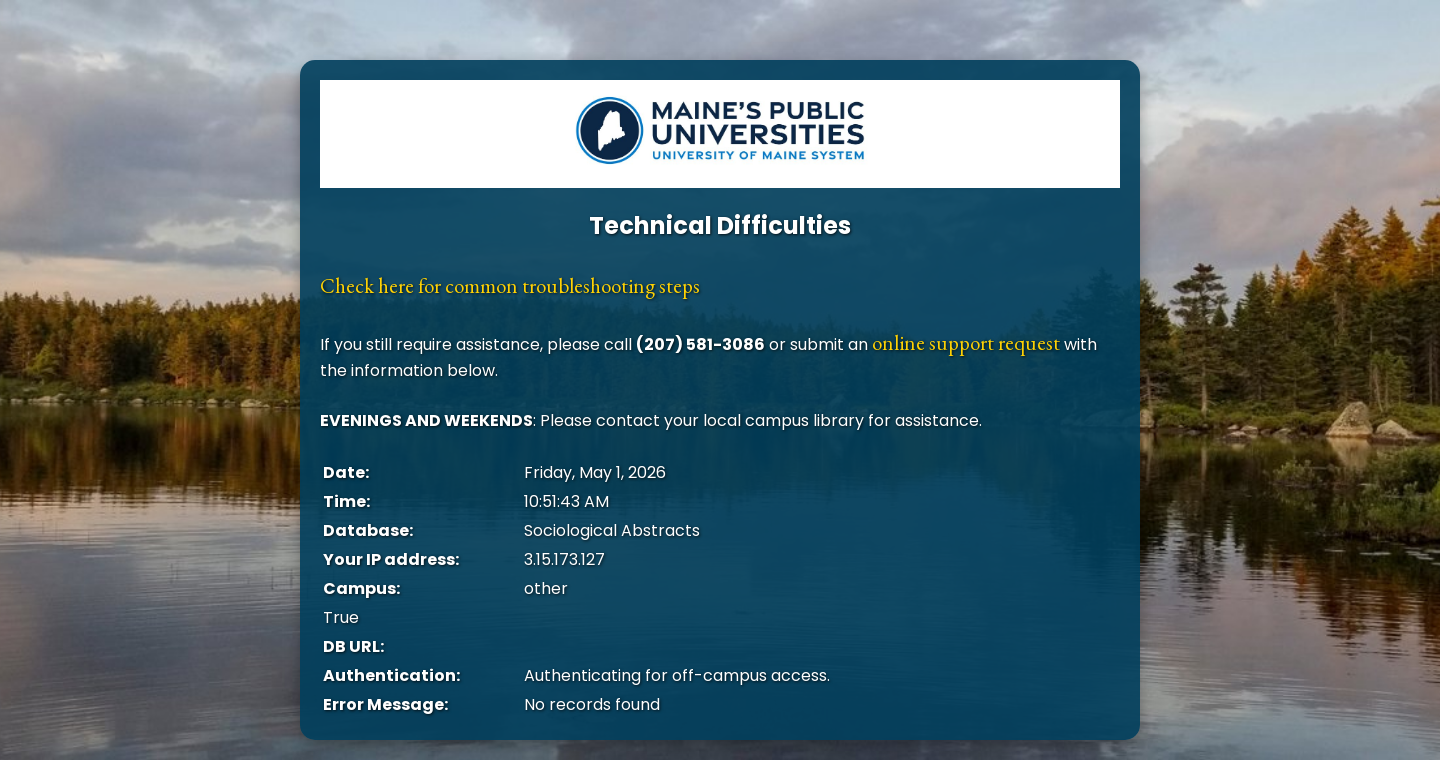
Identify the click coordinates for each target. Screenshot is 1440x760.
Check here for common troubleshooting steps (510, 285)
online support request (966, 342)
